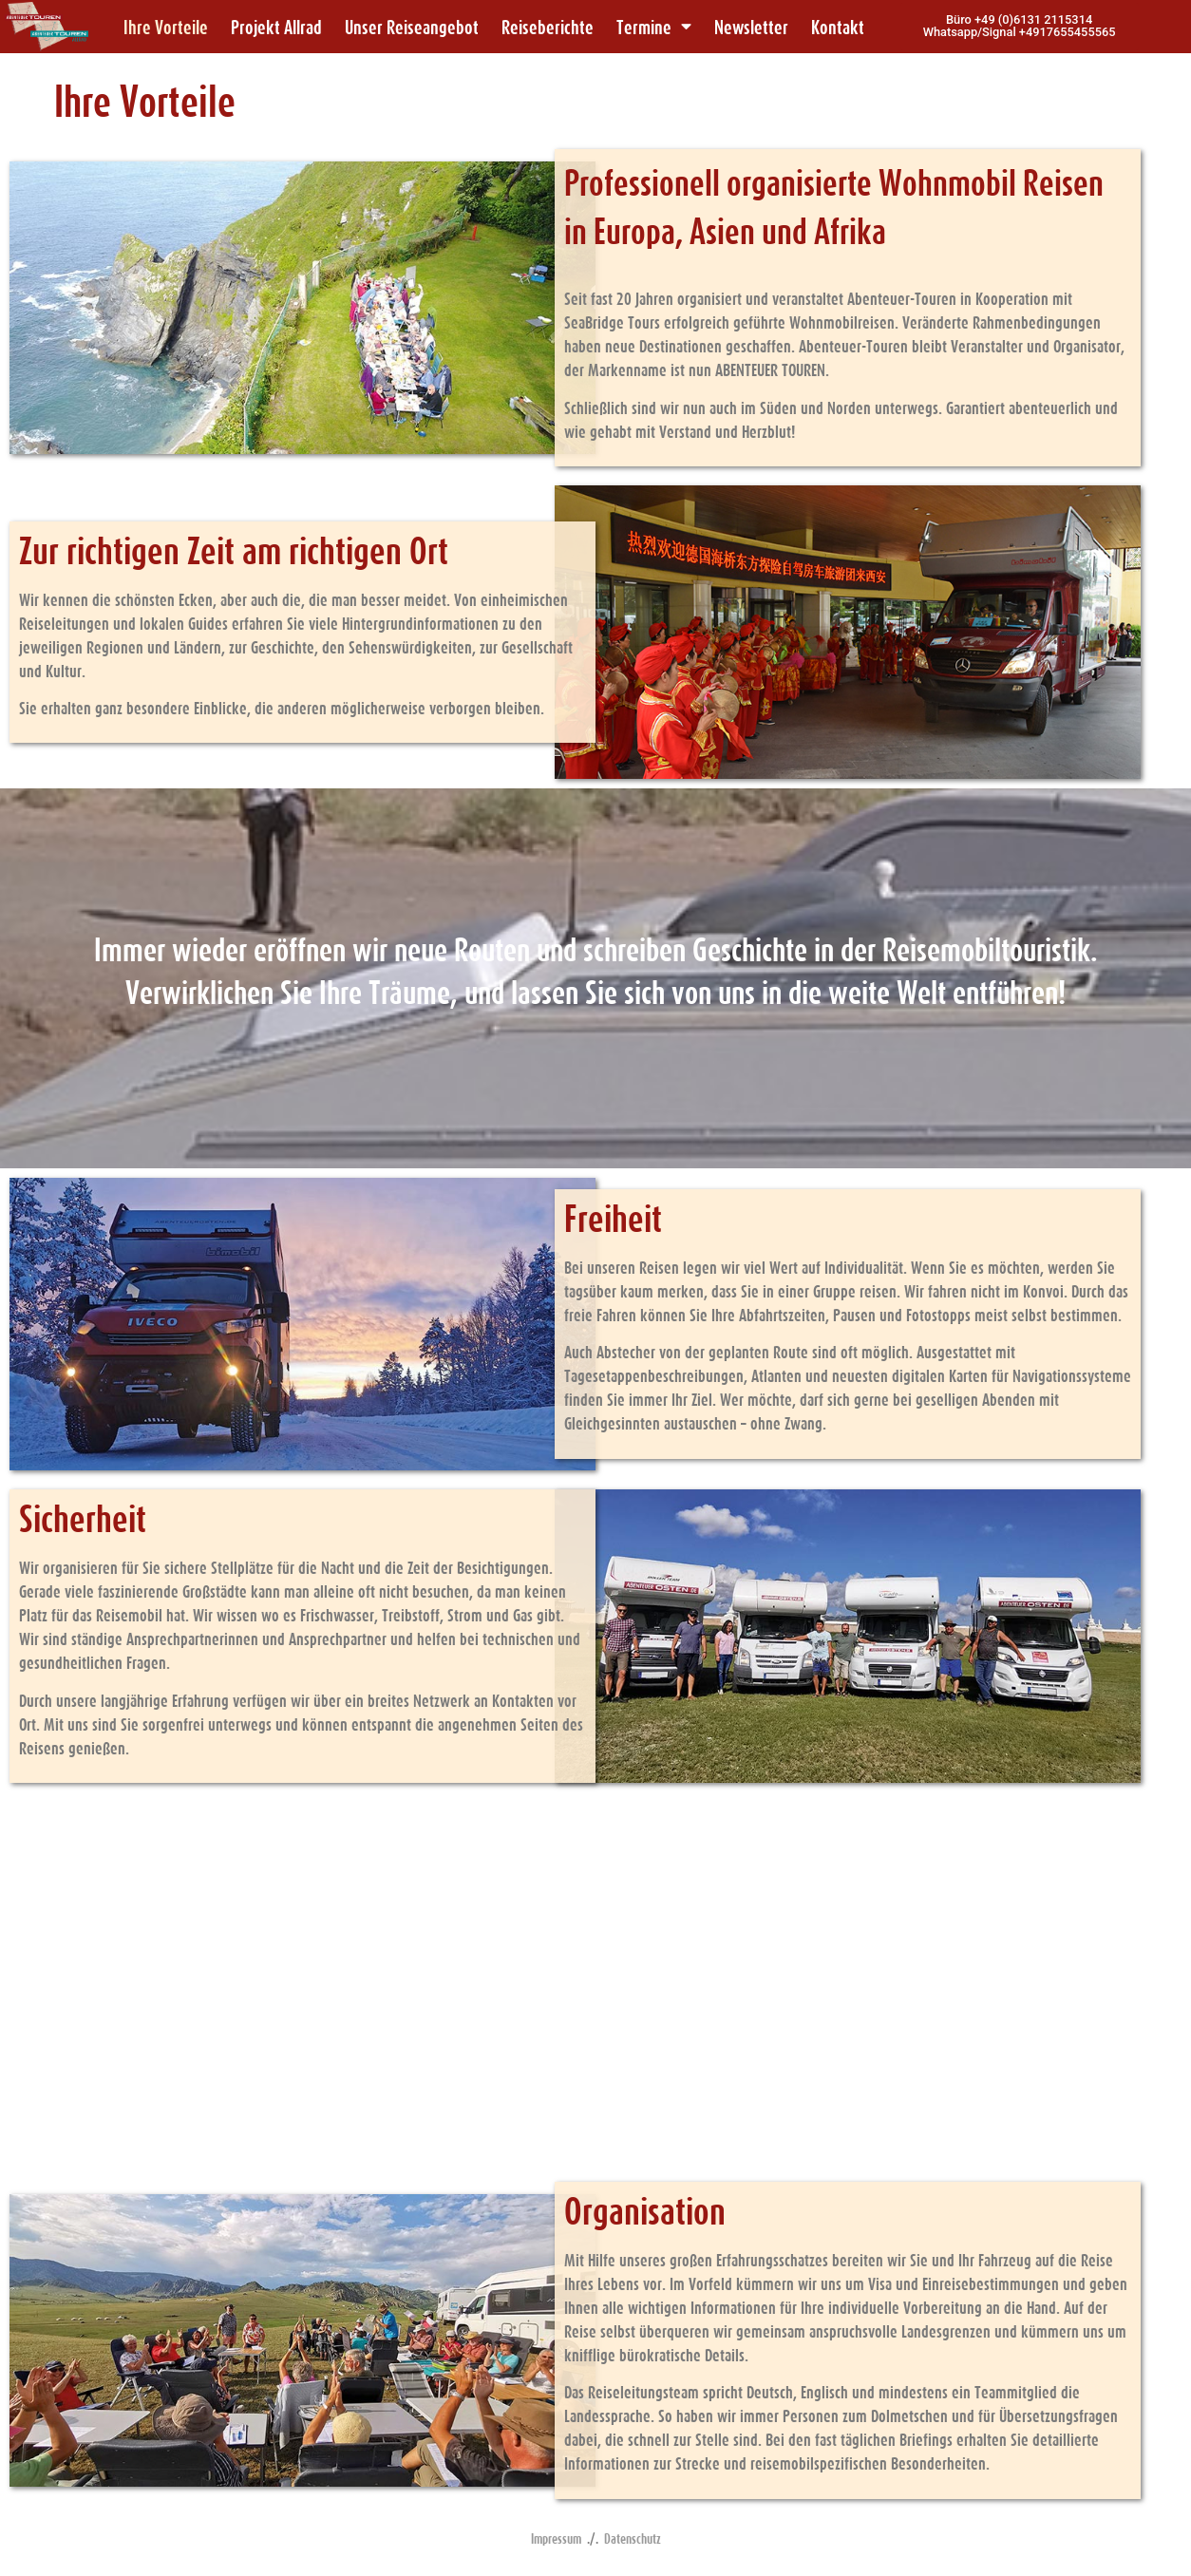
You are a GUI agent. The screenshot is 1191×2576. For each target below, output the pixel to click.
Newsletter (751, 26)
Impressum (556, 2538)
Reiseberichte (547, 26)
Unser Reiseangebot (412, 26)
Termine (653, 26)
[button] (1019, 26)
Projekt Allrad (276, 26)
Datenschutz (632, 2538)
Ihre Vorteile (165, 26)
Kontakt (837, 26)
